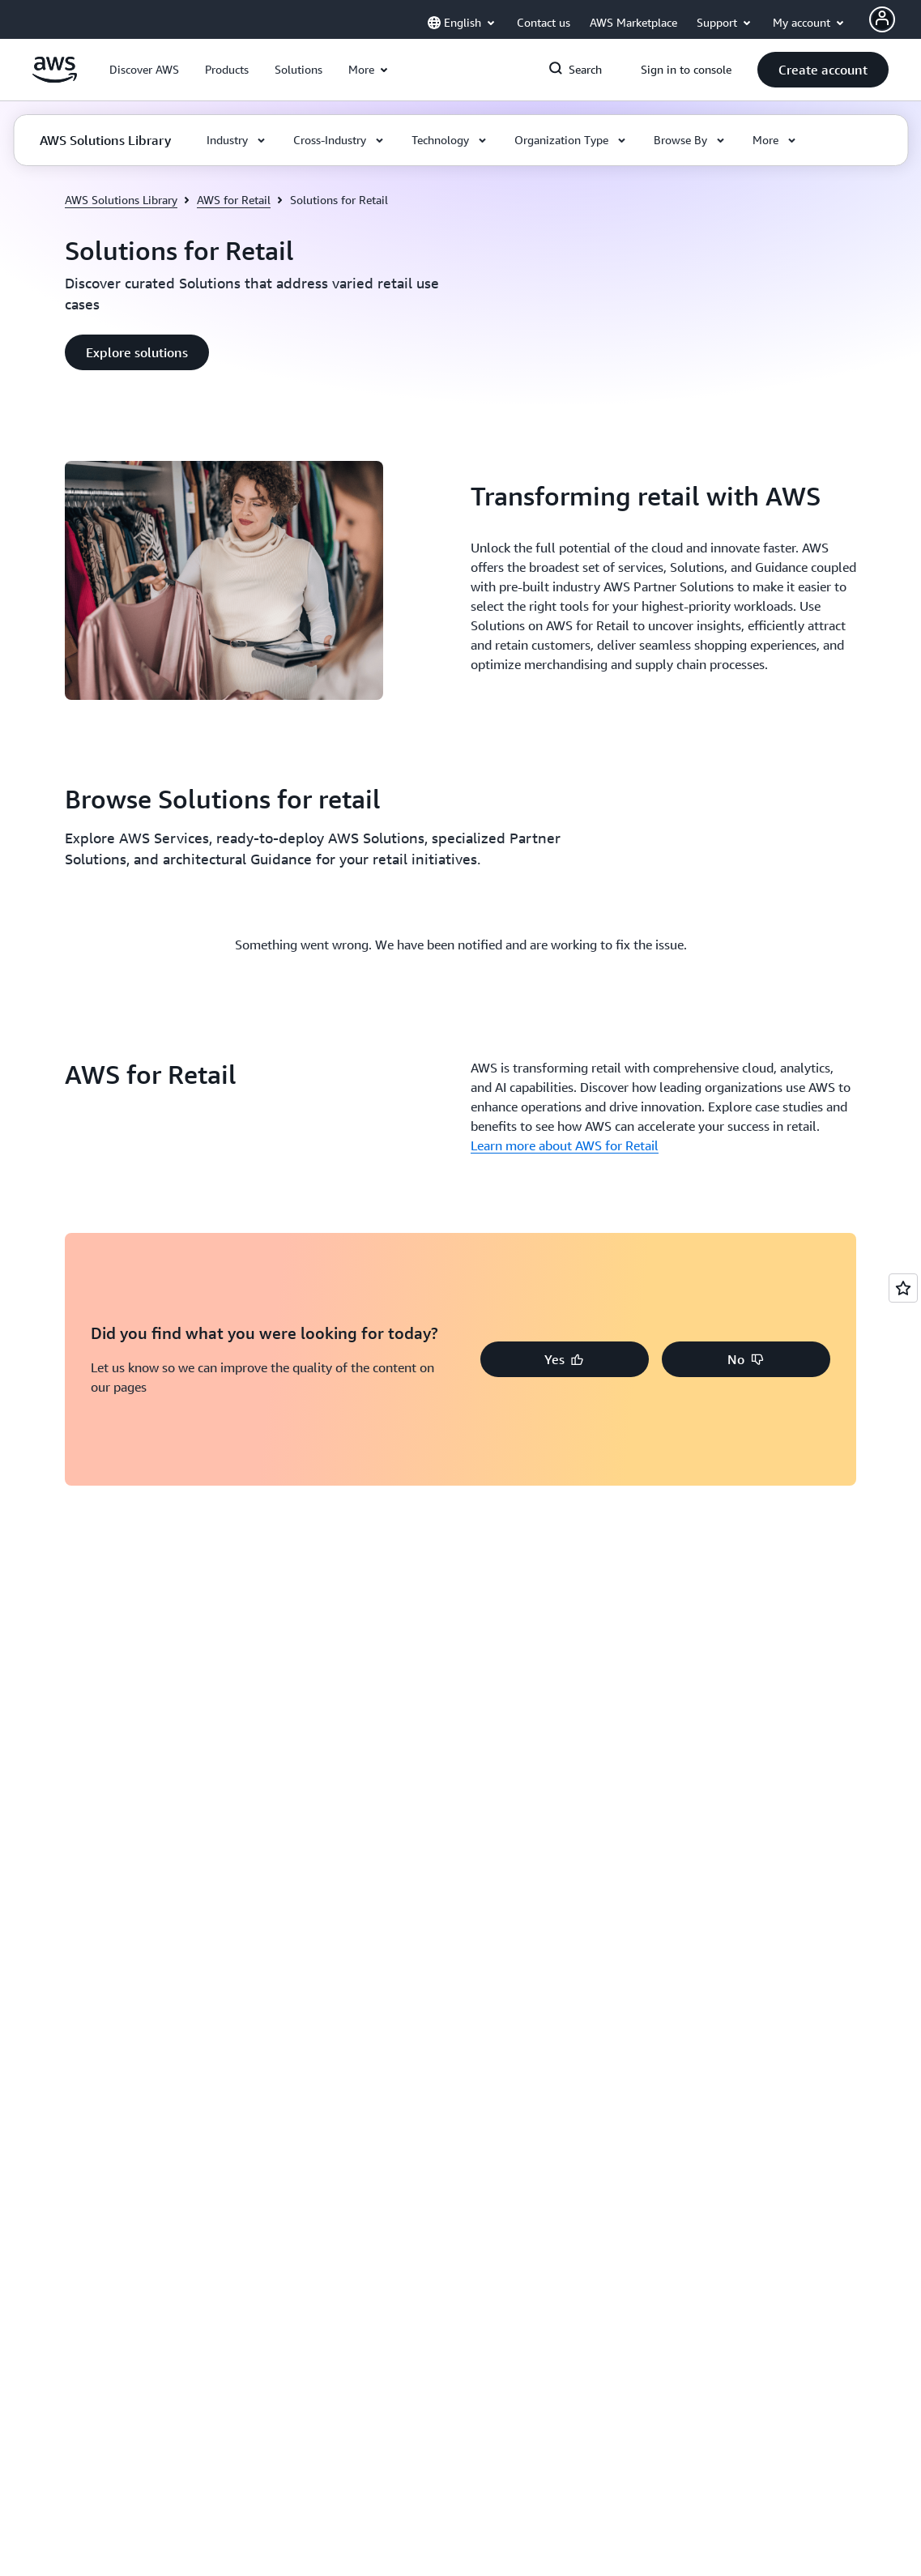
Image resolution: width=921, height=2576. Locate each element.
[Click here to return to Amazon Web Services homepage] (54, 78)
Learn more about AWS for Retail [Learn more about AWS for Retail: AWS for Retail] (565, 1145)
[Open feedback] (903, 1288)
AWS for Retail (234, 200)
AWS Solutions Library (121, 200)
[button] (144, 69)
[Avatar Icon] (882, 19)
